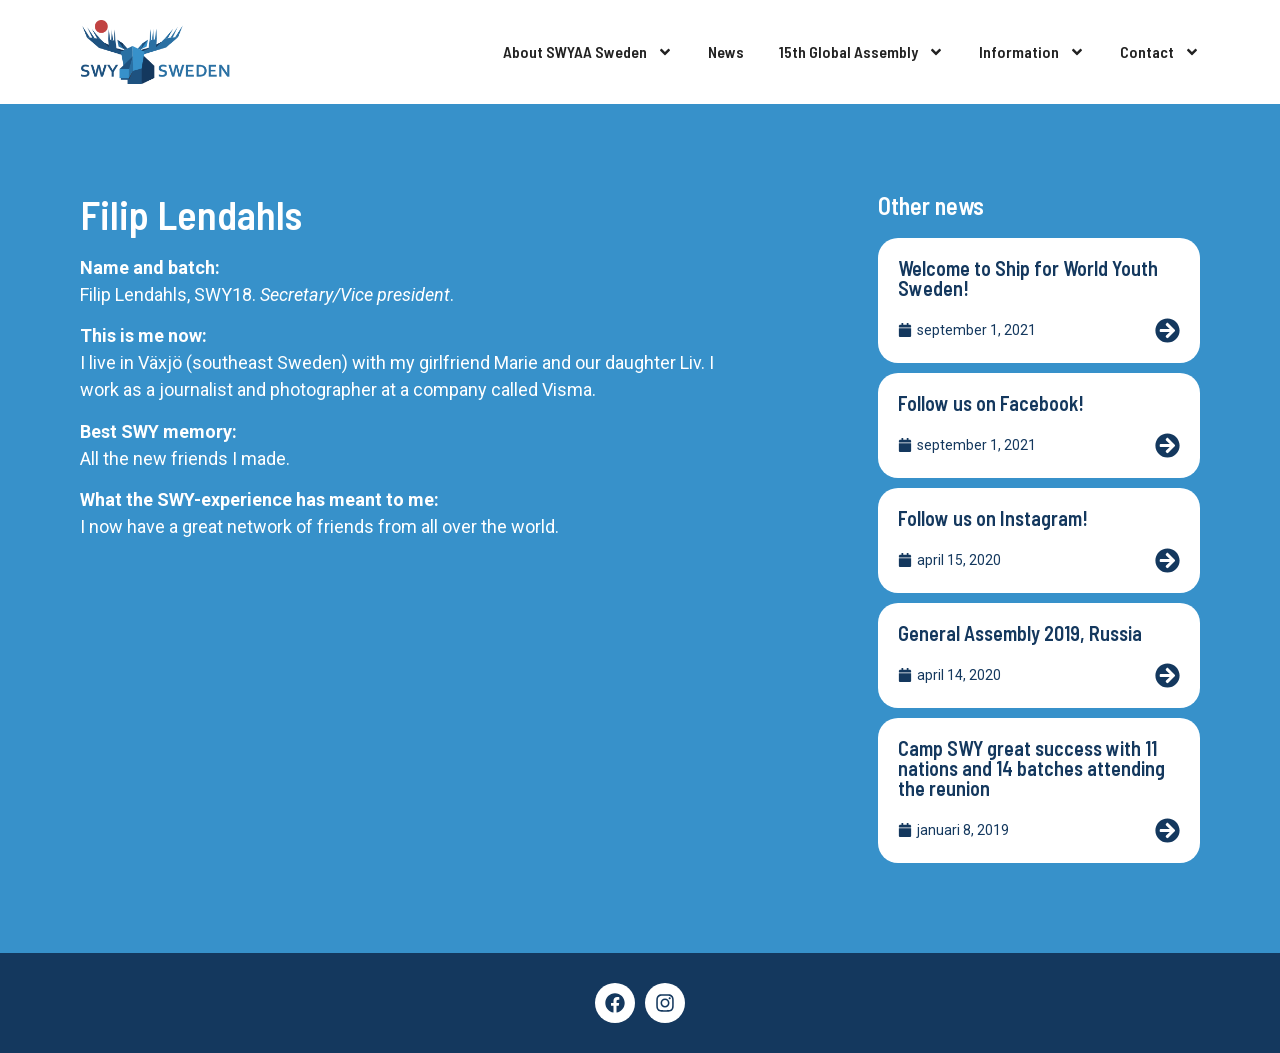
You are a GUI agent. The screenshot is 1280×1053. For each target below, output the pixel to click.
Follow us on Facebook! (991, 403)
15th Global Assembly (861, 52)
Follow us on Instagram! (993, 518)
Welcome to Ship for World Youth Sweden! (1028, 278)
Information (1032, 52)
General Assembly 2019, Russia (1020, 633)
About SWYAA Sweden (588, 52)
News (726, 51)
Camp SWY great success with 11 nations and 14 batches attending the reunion (1031, 768)
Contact (1160, 52)
